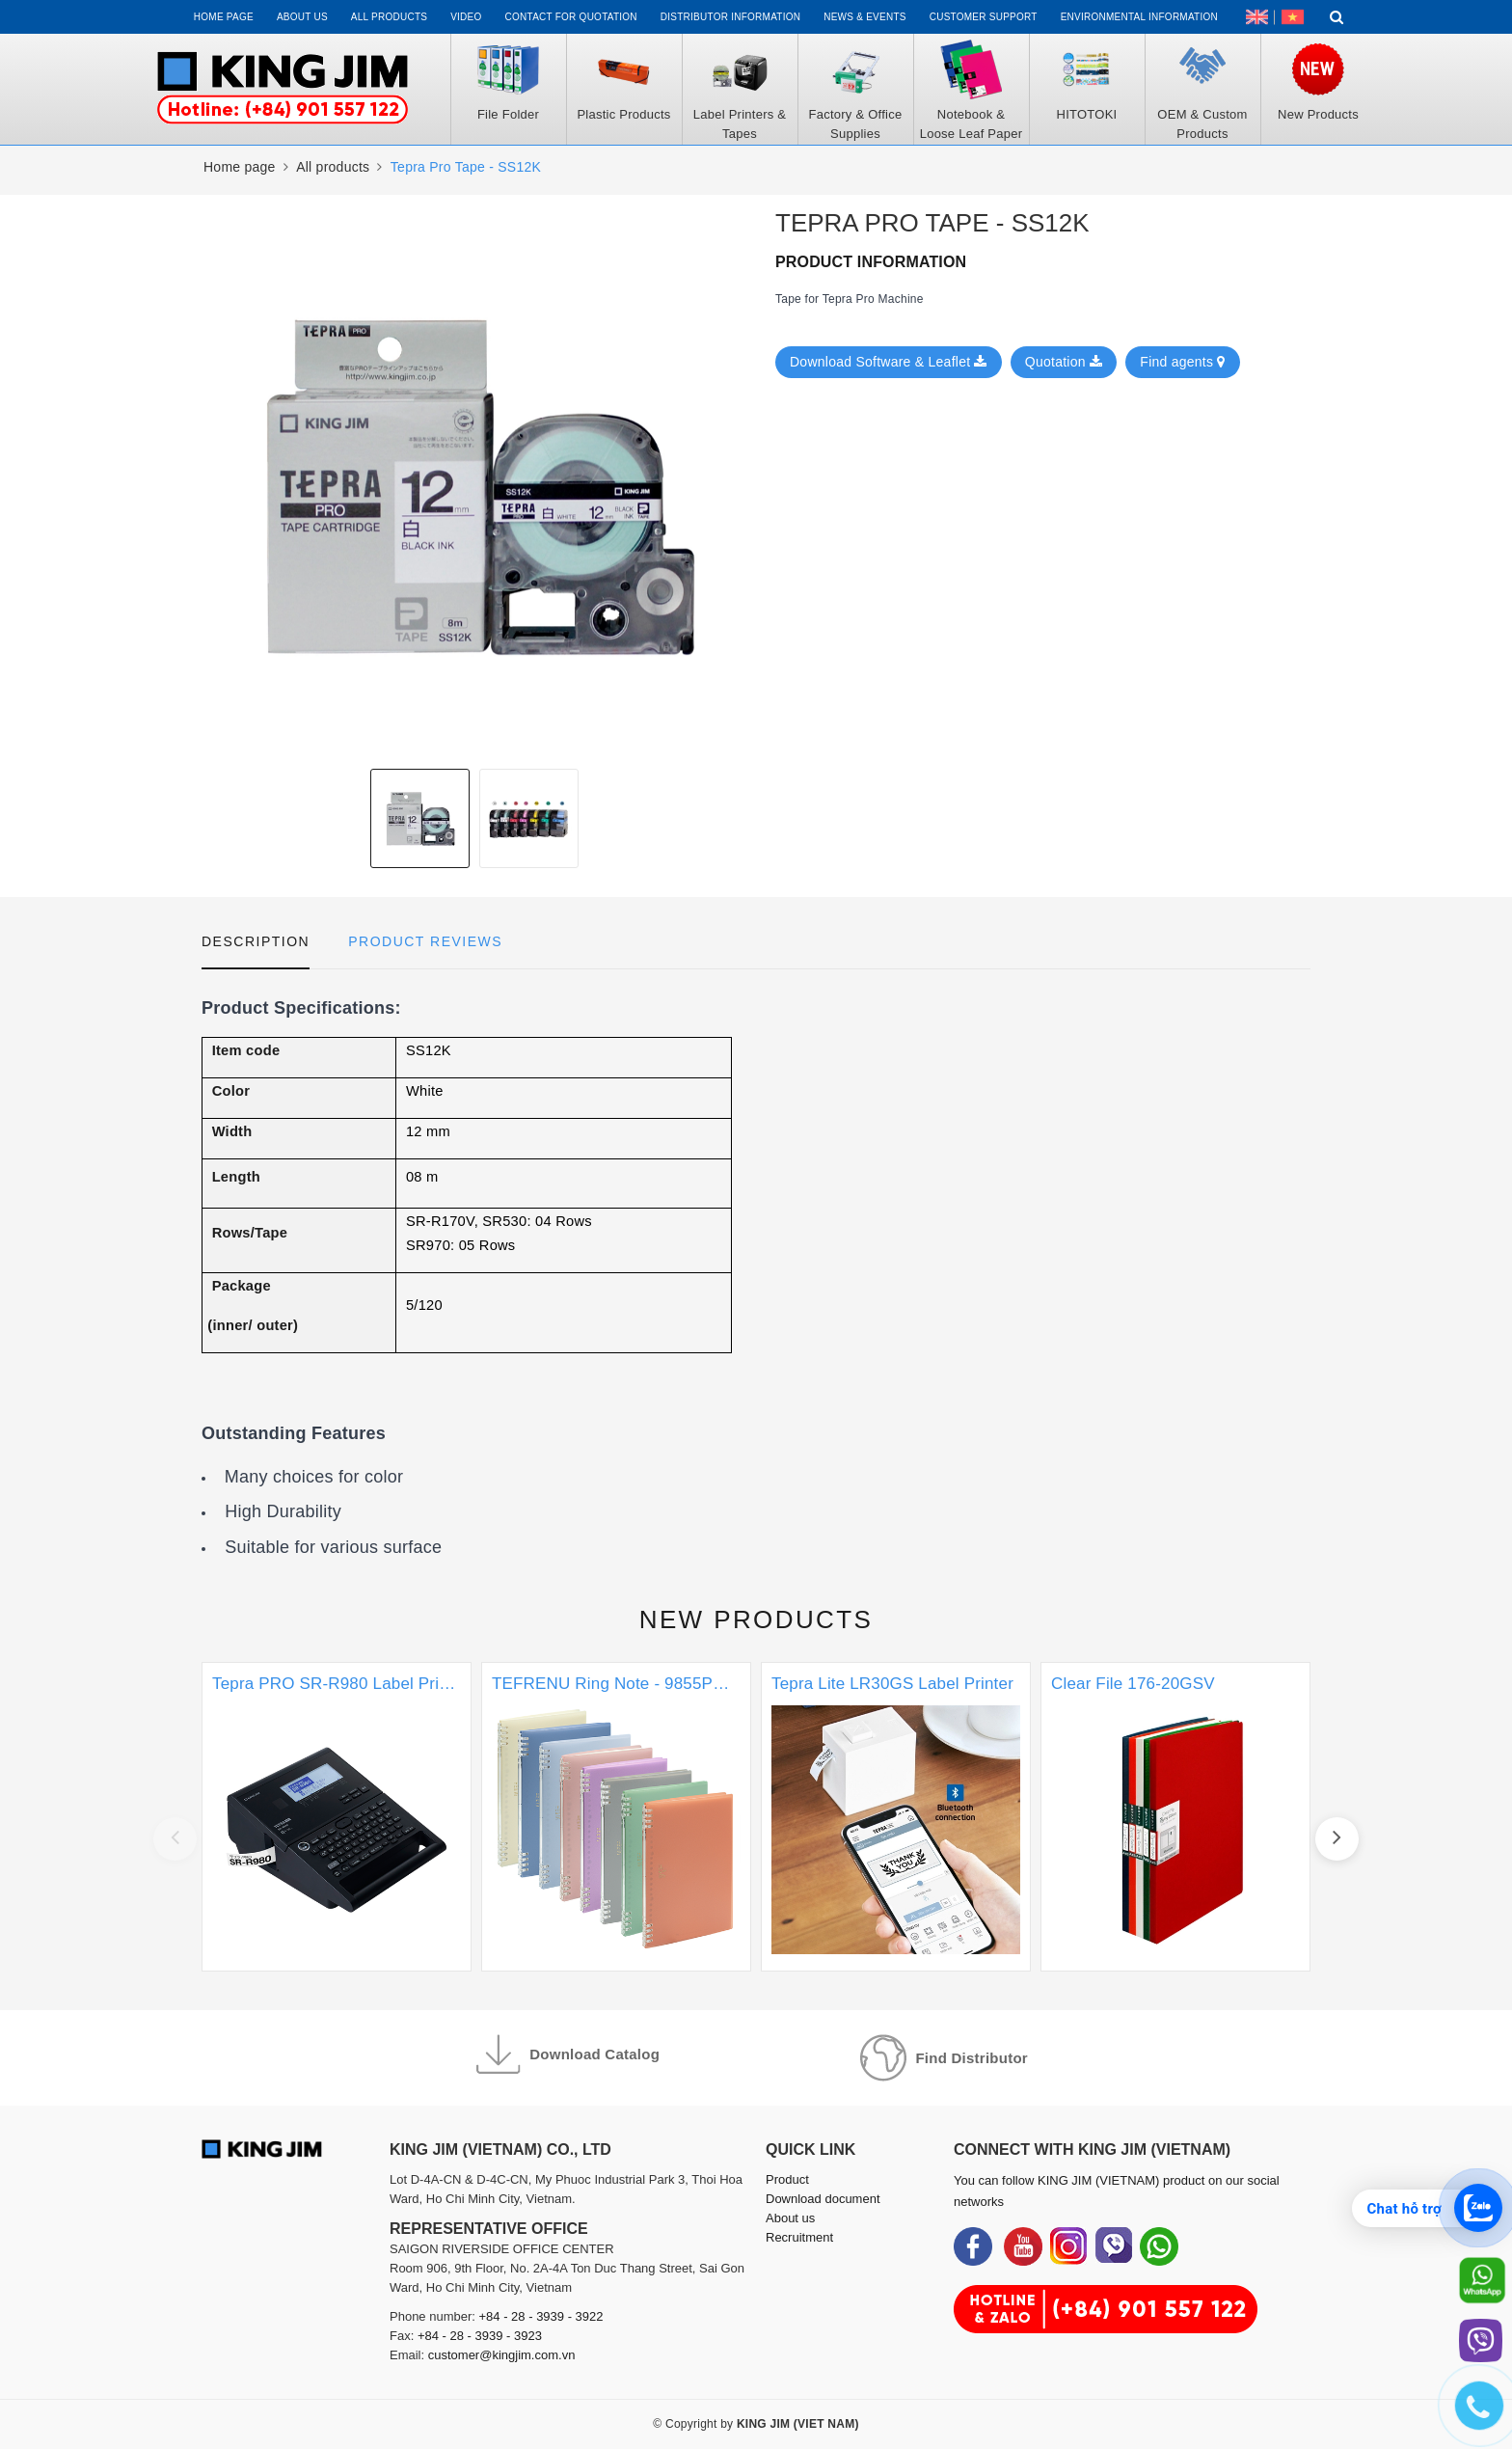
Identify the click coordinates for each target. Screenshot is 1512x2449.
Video (465, 17)
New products (756, 1619)
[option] (420, 818)
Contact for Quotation (571, 17)
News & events (865, 17)
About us (302, 17)
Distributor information (730, 17)
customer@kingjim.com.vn (502, 2355)
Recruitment (799, 2237)
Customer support (984, 17)
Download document (823, 2198)
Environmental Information (1139, 17)
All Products (389, 17)
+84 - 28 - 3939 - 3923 (480, 2335)
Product (787, 2179)
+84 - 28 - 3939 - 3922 (541, 2316)
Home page (224, 17)
